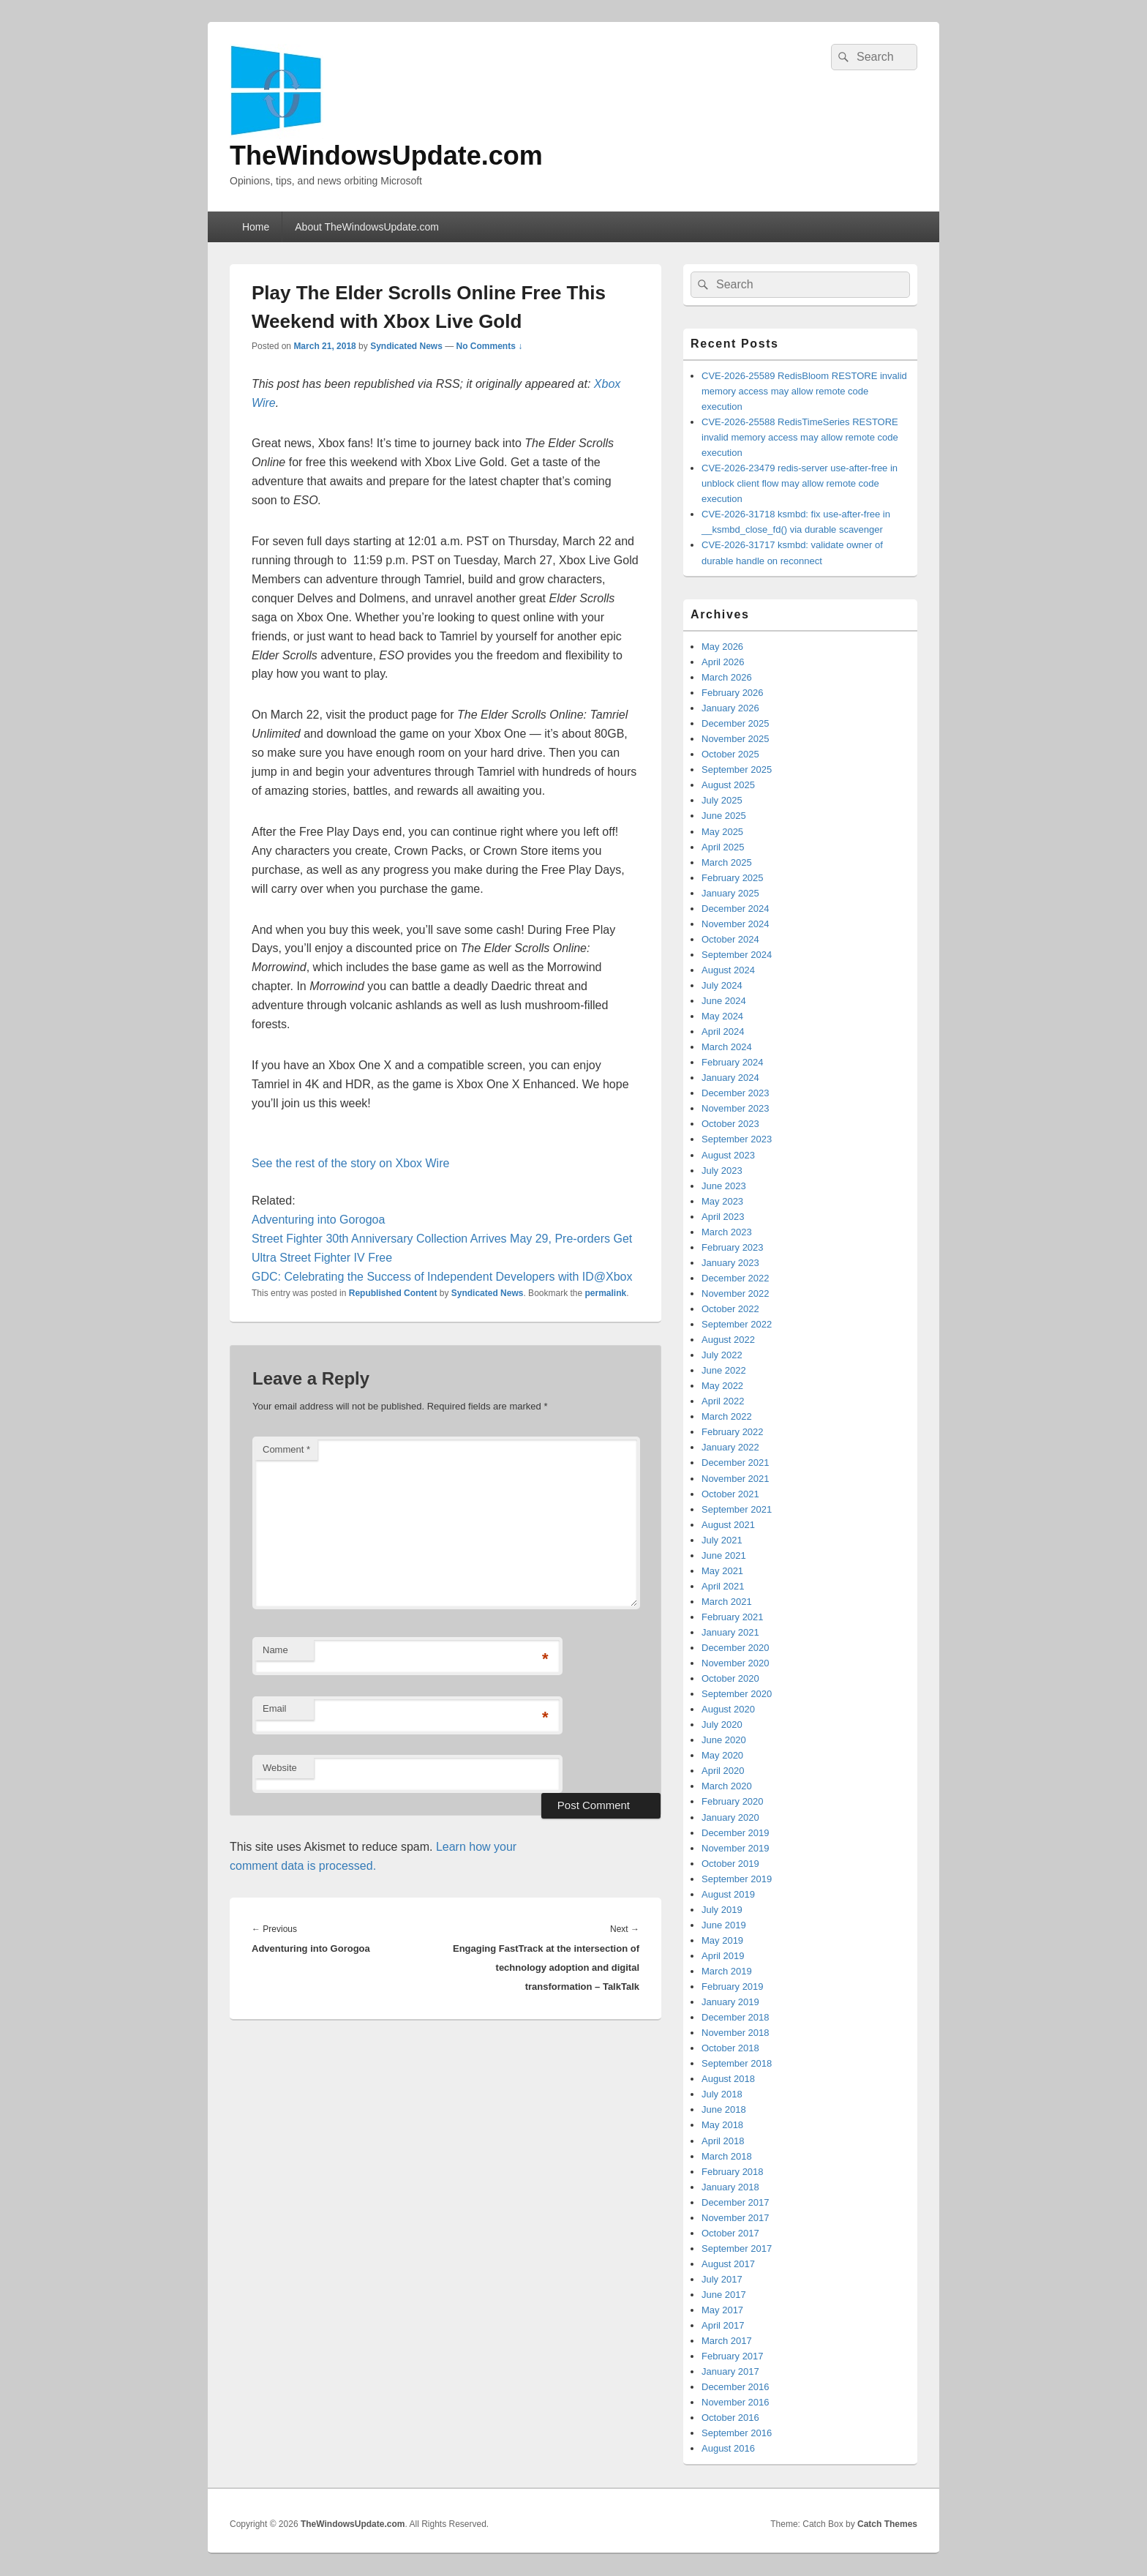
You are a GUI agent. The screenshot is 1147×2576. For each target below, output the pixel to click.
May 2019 (722, 1940)
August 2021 (728, 1524)
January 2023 (730, 1262)
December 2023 (736, 1092)
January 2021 (730, 1632)
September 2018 (737, 2063)
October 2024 (730, 939)
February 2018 (733, 2171)
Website (280, 1767)
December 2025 (736, 723)
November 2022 (736, 1293)
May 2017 (722, 2309)
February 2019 (733, 1986)
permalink (606, 1293)
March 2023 (727, 1232)
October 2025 (730, 754)
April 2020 (723, 1770)
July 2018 (722, 2094)
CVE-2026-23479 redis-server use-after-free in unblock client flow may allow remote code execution (800, 483)
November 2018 (736, 2032)
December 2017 (736, 2202)
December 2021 (736, 1462)
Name (275, 1649)
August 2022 (728, 1339)
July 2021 (722, 1540)
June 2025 (724, 815)
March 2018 (727, 2156)
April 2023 (723, 1216)
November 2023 (736, 1108)
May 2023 (722, 1201)
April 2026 (723, 661)
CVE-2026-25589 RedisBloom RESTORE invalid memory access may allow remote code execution (804, 391)
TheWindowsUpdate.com (386, 156)
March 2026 (727, 677)
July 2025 (722, 800)
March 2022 (727, 1416)
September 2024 (737, 954)
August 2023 (728, 1155)
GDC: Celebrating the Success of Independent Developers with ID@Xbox (442, 1276)
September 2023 (737, 1139)
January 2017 (730, 2371)
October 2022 (730, 1308)
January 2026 (730, 708)
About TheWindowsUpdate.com (367, 227)
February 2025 (733, 877)
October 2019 (730, 1863)
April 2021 (723, 1586)
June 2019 (724, 1925)
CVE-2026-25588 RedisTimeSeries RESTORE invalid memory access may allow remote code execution (800, 437)
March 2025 (727, 862)
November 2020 (736, 1663)
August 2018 (728, 2078)
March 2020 (727, 1786)
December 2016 (736, 2386)
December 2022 (736, 1278)
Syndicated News (406, 346)
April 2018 (723, 2140)
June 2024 (724, 1000)
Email (275, 1708)
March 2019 (727, 1971)
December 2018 (736, 2017)
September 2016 (737, 2432)
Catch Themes (887, 2524)
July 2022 (722, 1354)
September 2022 (737, 1324)
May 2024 (722, 1016)
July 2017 (722, 2279)
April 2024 (723, 1031)
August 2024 (728, 970)
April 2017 (723, 2325)
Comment (286, 1449)
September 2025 (737, 769)
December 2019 (736, 1832)
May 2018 (722, 2124)
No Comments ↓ (489, 346)
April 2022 (723, 1401)
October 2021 (730, 1494)
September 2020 (737, 1693)
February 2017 (733, 2356)
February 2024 (733, 1062)
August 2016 (728, 2448)
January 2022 (730, 1447)
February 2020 (733, 1801)
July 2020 (722, 1724)
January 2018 (730, 2187)
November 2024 (736, 923)
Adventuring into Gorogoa (318, 1219)
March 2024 (727, 1046)
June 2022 (724, 1370)
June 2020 (724, 1739)
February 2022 (733, 1431)
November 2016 (736, 2402)
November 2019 (736, 1848)
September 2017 (737, 2248)
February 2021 (733, 1616)
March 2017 (727, 2340)
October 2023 (730, 1123)
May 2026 (722, 646)
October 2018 (730, 2048)
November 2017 (736, 2217)
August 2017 (728, 2263)
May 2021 (722, 1570)
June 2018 (724, 2109)
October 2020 (730, 1678)
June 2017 (724, 2294)
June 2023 (724, 1185)
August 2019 (728, 1894)
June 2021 (724, 1555)
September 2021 (737, 1509)
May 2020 (722, 1755)
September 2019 (737, 1878)
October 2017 (730, 2233)
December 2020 (736, 1647)
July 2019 (722, 1909)
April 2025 (723, 847)
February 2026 (733, 692)
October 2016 (730, 2417)
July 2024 (722, 985)
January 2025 (730, 893)
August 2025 (728, 784)
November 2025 (736, 738)
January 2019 (730, 2001)
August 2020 (728, 1709)
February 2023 (733, 1247)
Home (255, 227)
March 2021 (727, 1601)
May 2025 (722, 831)
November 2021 (736, 1478)
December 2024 (736, 908)
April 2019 (723, 1955)
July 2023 (722, 1170)
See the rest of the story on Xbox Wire (350, 1163)
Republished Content (393, 1293)
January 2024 (730, 1077)
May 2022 (722, 1385)
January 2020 (730, 1817)
